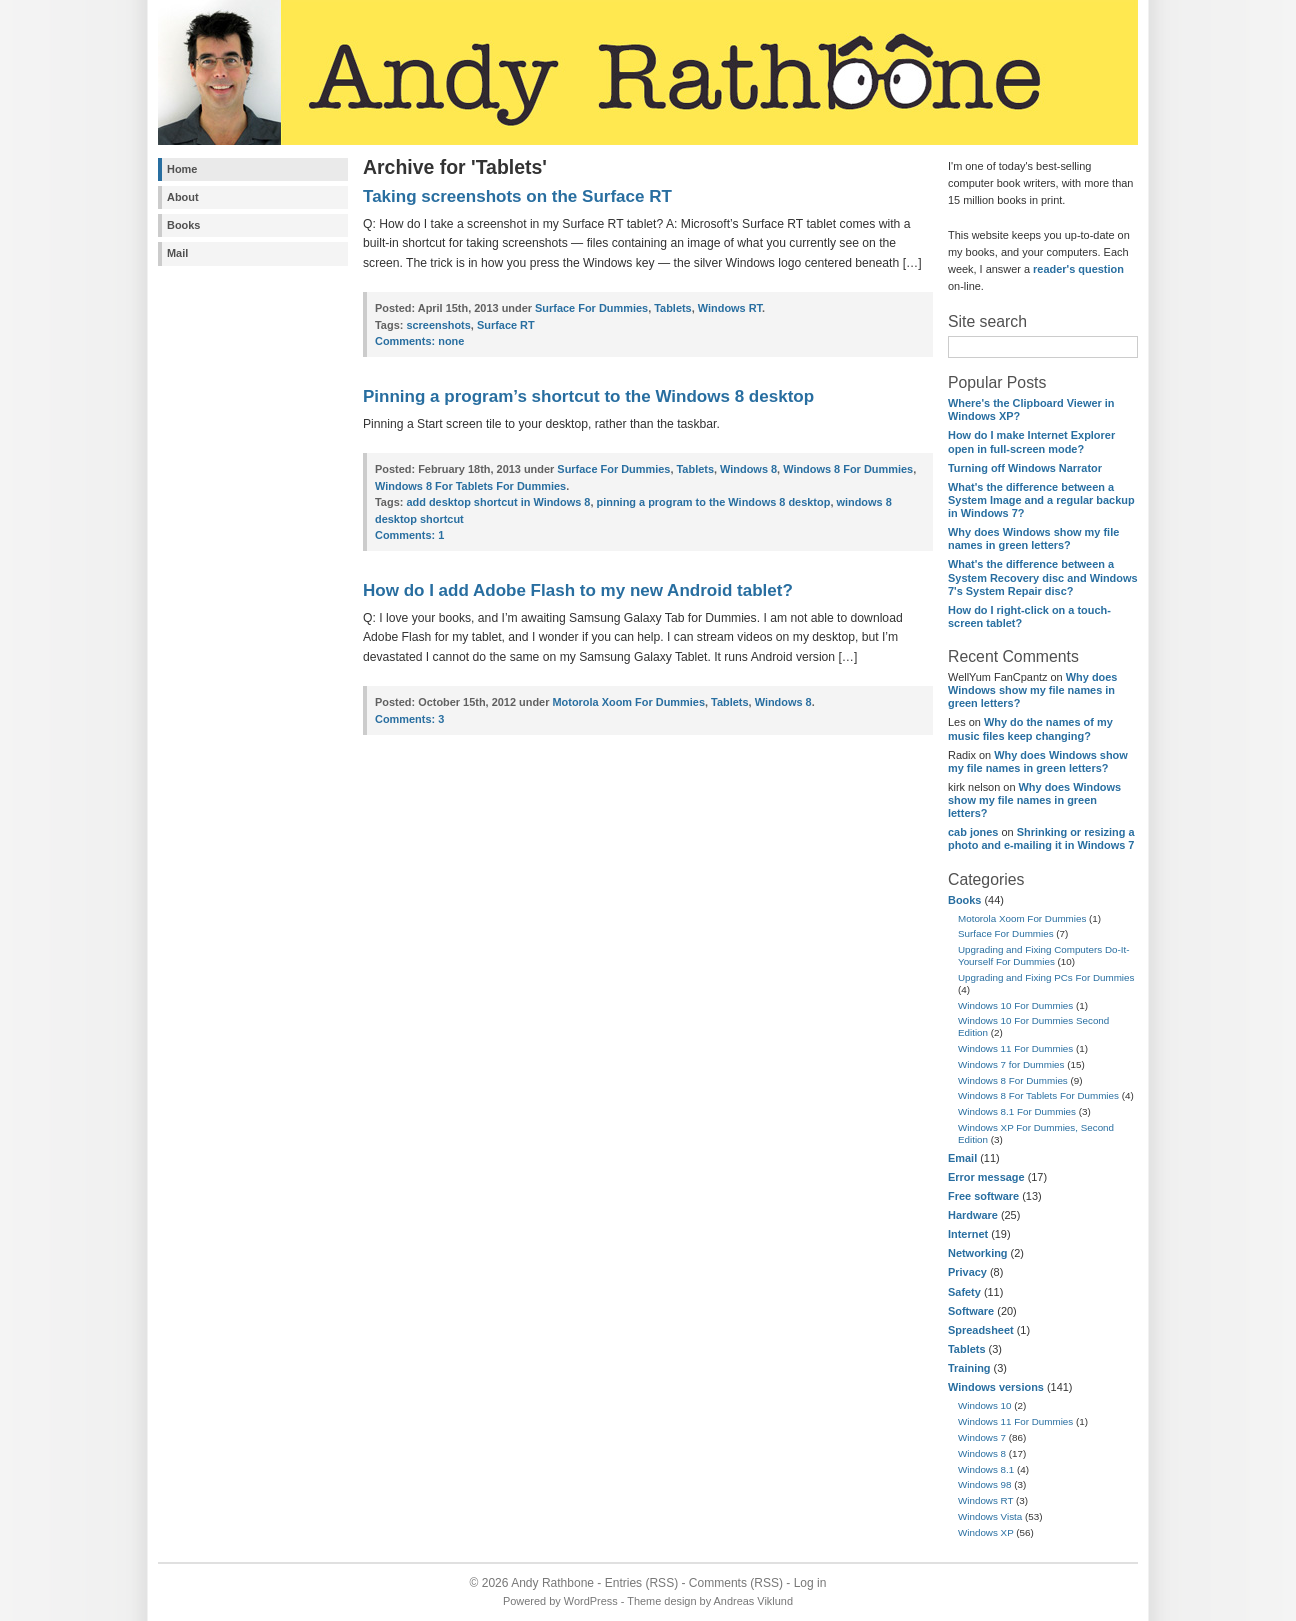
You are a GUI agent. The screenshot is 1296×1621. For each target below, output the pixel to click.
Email (962, 1158)
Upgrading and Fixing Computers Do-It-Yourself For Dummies (1044, 955)
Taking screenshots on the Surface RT (517, 196)
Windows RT (985, 1500)
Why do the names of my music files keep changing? (1030, 728)
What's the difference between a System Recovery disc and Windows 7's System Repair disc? (1043, 577)
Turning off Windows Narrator (1025, 468)
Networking (978, 1253)
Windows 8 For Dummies (1013, 1080)
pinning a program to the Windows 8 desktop (714, 502)
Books (183, 225)
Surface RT (506, 325)
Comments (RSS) (736, 1583)
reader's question (1078, 269)
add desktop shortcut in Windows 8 (498, 502)
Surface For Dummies (1006, 933)
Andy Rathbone (552, 1583)
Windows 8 (982, 1453)
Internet (968, 1234)
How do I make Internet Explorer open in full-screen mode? (1031, 441)
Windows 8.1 (986, 1469)
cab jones (973, 832)
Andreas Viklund (753, 1601)
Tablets (966, 1349)
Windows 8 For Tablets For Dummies (1038, 1095)
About (183, 197)
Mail (177, 253)
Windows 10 (985, 1405)
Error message (986, 1177)
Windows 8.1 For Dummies (1017, 1111)
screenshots (438, 325)
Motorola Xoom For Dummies (1022, 918)
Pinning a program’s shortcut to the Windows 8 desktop (588, 396)
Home (182, 169)
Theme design (661, 1601)
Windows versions (996, 1387)
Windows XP (986, 1532)
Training (969, 1368)
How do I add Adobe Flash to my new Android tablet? (578, 590)
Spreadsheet (981, 1330)
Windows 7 (982, 1437)
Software (971, 1311)
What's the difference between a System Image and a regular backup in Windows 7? (1041, 500)
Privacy (967, 1272)
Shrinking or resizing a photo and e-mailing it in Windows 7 (1041, 838)
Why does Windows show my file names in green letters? (1033, 538)
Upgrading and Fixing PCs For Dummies (1046, 977)
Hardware (973, 1215)
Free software (983, 1196)
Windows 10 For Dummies (1015, 1005)
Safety (964, 1292)
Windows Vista (990, 1516)
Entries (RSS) (641, 1583)
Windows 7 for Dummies (1011, 1064)
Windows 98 (985, 1484)
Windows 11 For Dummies (1015, 1048)
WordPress (591, 1601)
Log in (810, 1583)
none (419, 341)
